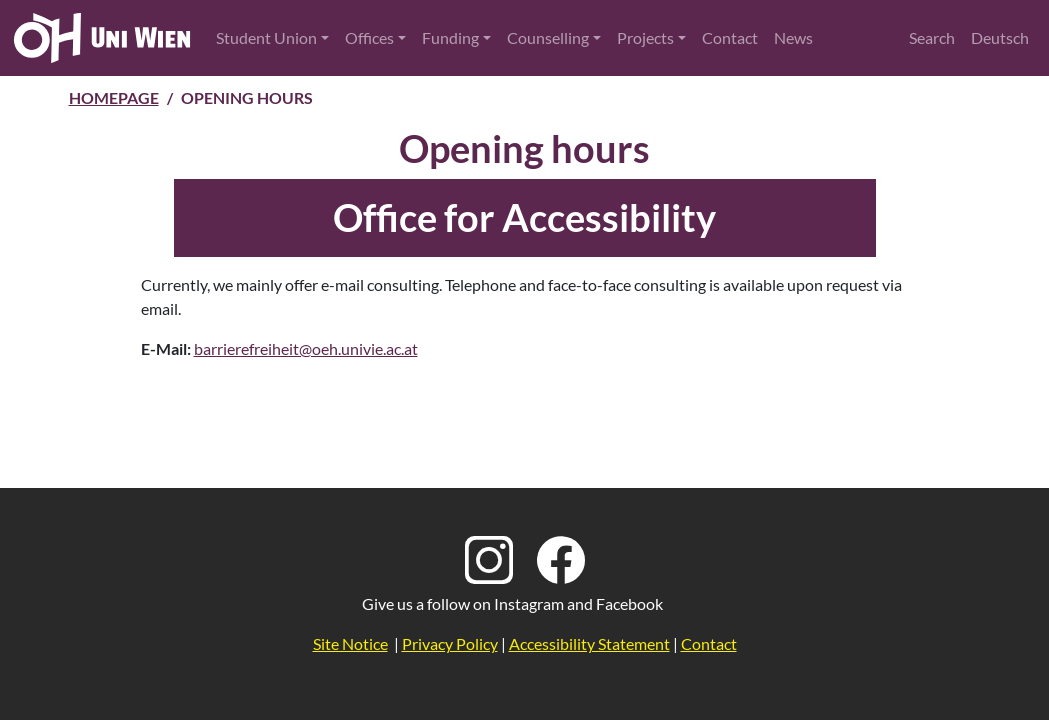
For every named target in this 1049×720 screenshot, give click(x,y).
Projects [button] (645, 37)
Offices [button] (369, 37)
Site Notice (350, 643)
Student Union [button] (266, 37)
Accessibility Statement (589, 643)
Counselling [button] (548, 37)
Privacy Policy (450, 643)
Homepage (114, 97)
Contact (730, 37)
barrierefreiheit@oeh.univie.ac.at (306, 348)
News (793, 37)
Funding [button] (450, 37)
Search (932, 37)
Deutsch (1000, 37)
